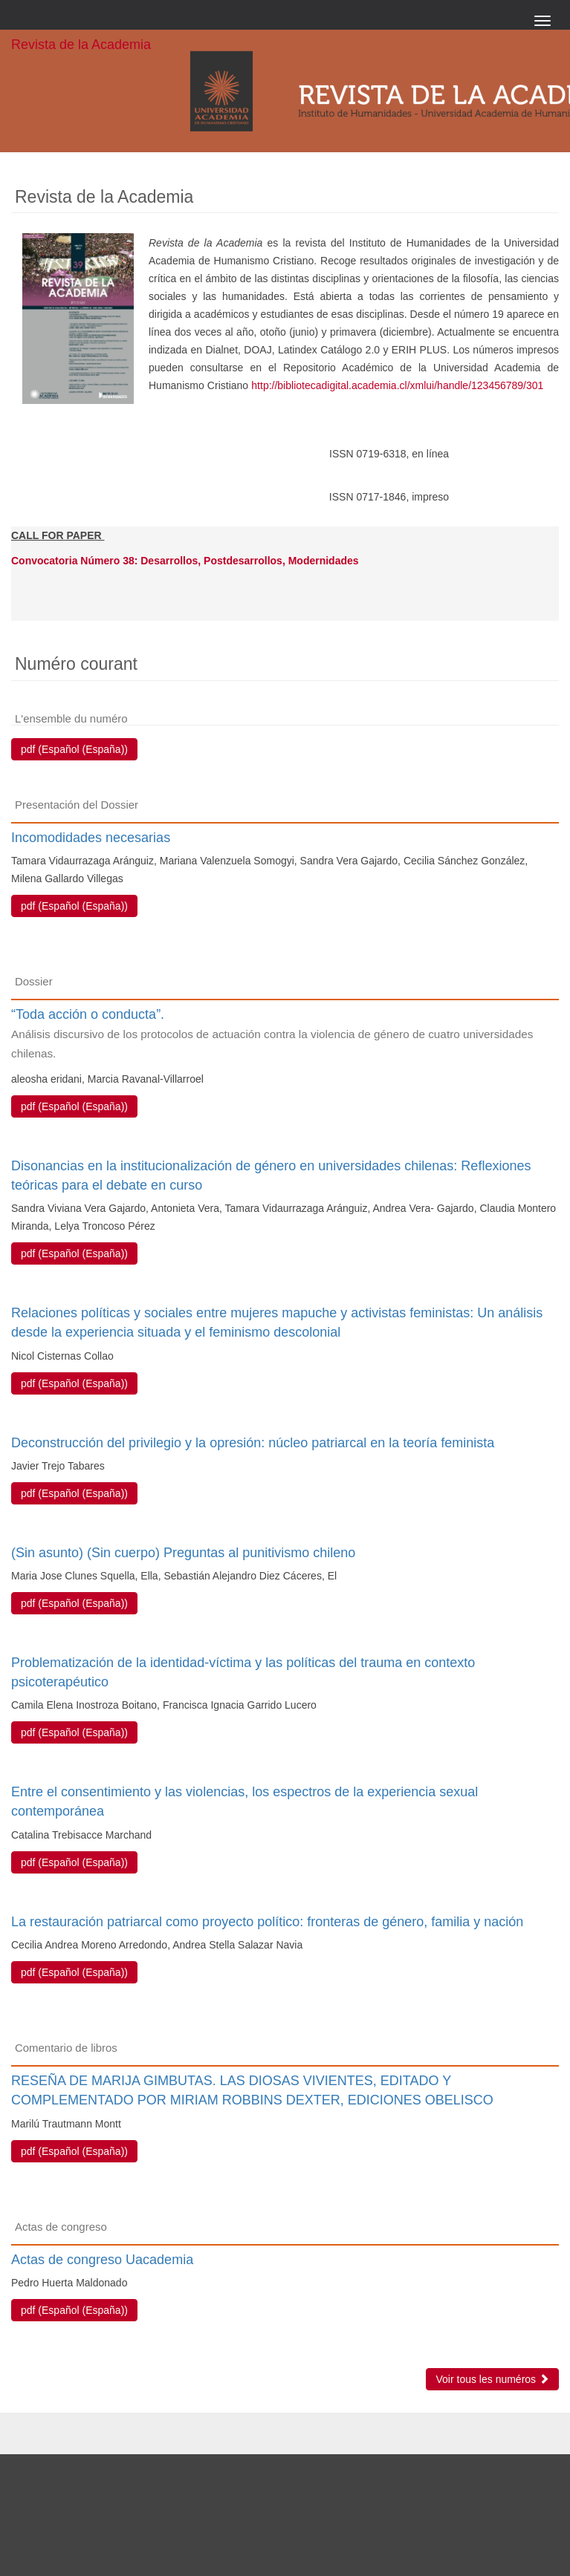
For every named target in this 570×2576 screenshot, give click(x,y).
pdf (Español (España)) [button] (74, 749)
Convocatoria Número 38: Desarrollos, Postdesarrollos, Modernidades (185, 561)
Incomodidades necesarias (90, 837)
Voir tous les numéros (492, 2379)
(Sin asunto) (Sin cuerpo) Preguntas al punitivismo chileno (183, 1552)
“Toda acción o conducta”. (285, 1035)
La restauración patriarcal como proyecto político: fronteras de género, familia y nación (267, 1921)
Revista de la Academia (81, 44)
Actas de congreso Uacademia (102, 2259)
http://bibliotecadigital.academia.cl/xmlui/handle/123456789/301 (397, 385)
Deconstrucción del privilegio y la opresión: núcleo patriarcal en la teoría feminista (252, 1442)
